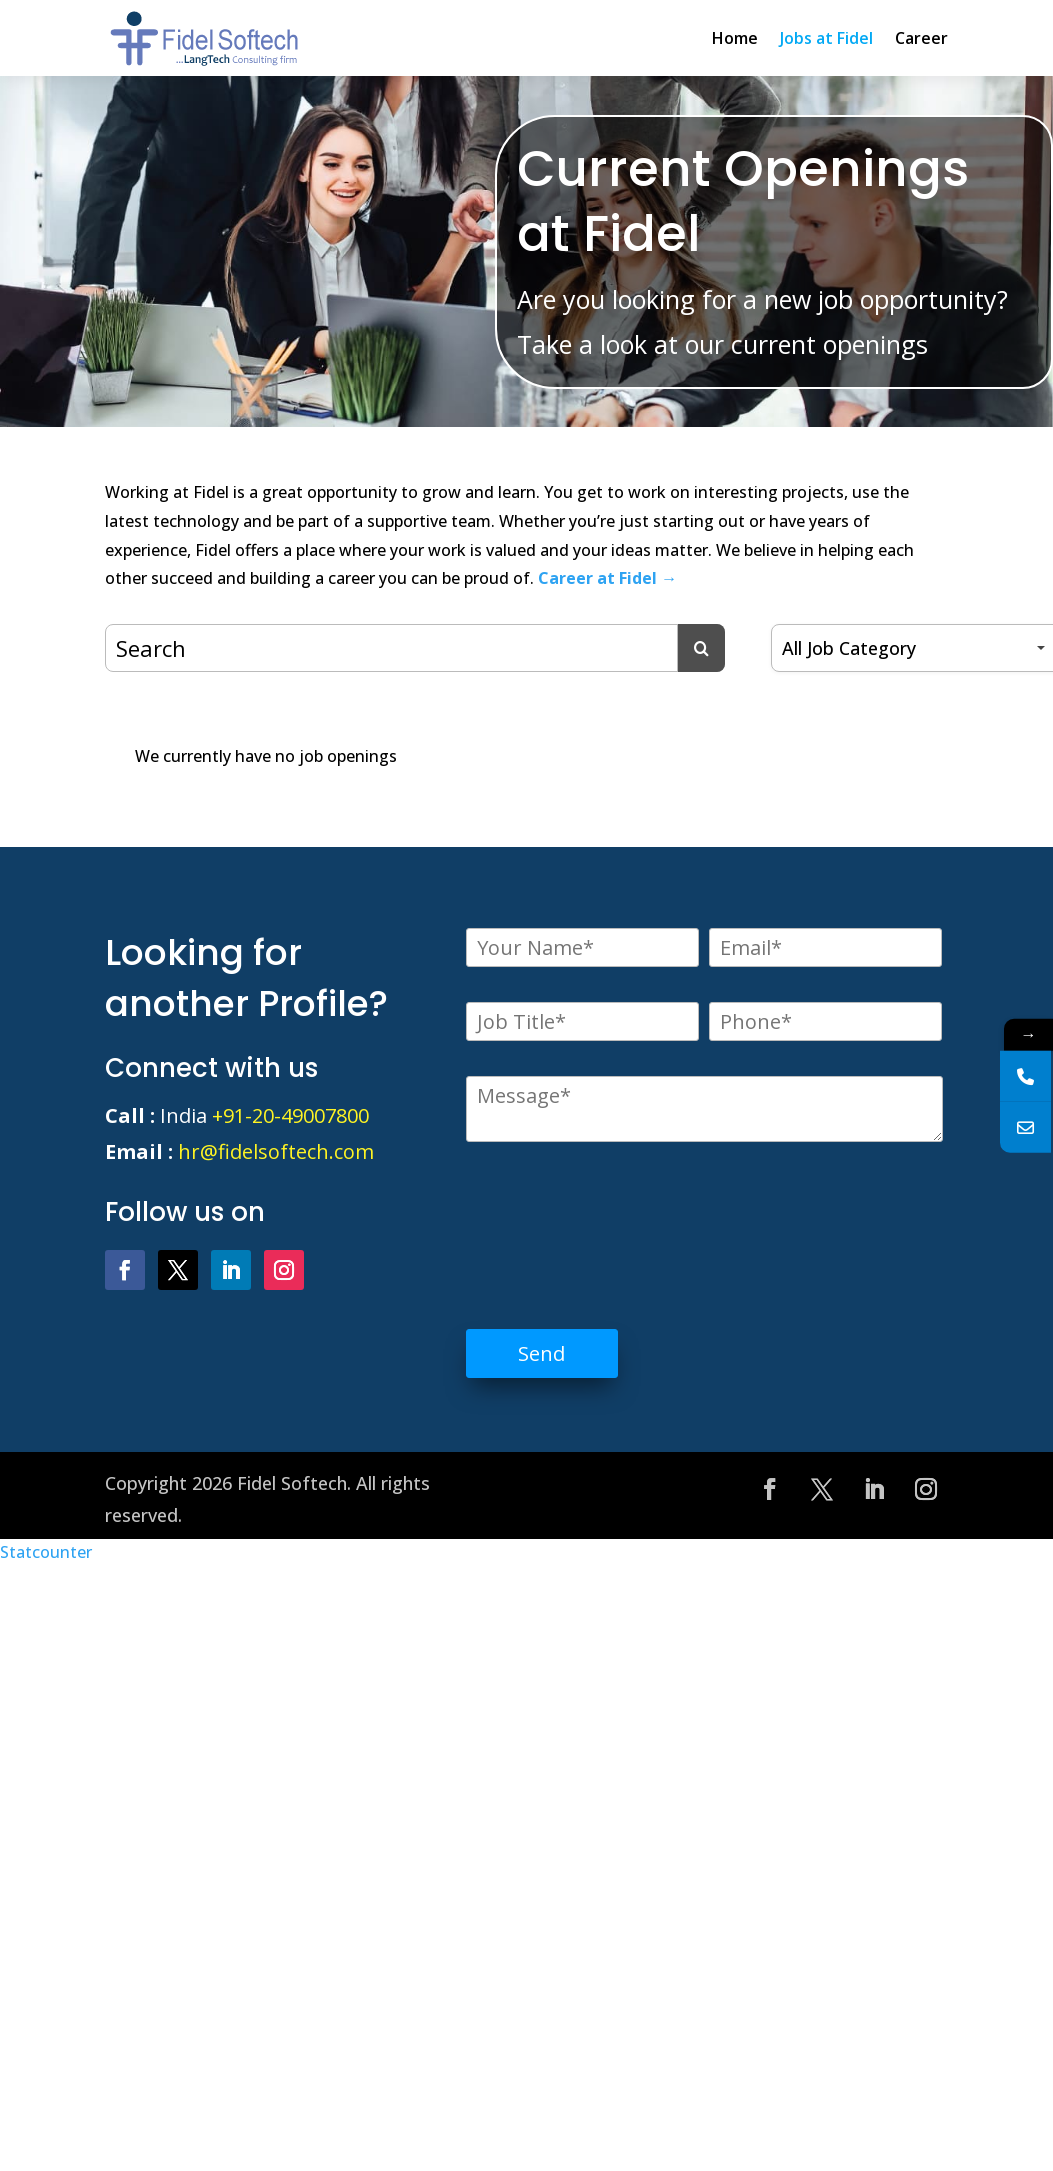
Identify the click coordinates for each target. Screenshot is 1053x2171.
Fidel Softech (292, 1483)
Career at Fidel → (607, 578)
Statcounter (46, 1552)
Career (921, 38)
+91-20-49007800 (290, 1115)
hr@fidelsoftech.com (276, 1151)
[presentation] (618, 1220)
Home (735, 38)
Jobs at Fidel (826, 38)
